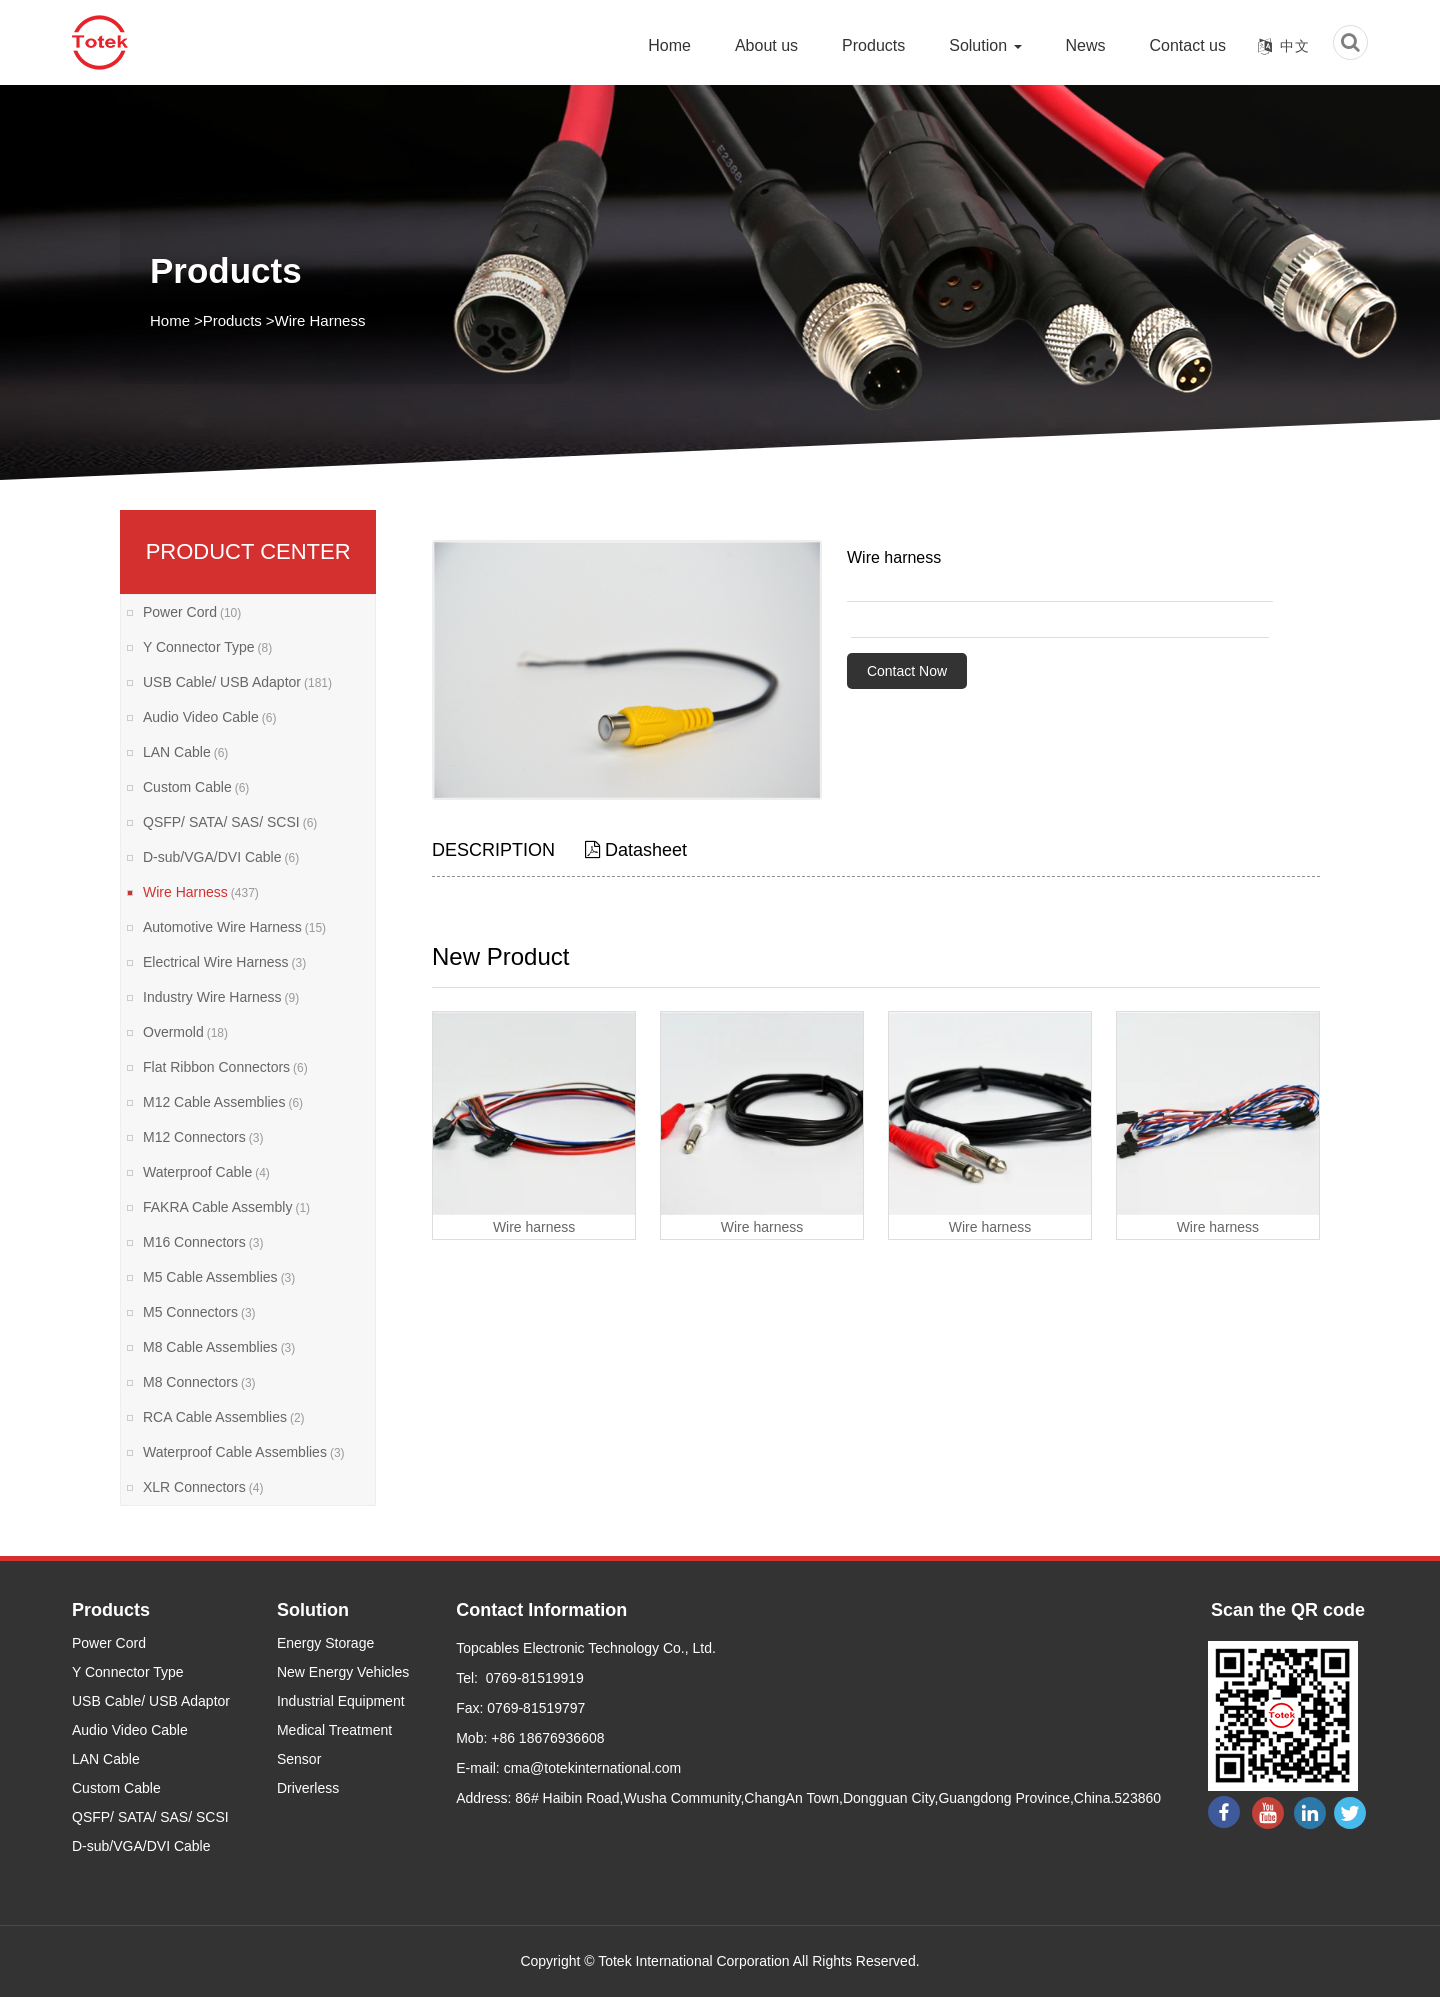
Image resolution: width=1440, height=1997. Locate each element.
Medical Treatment (334, 1730)
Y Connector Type (207, 647)
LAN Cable (185, 752)
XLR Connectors (203, 1487)
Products (873, 45)
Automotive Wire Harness (234, 927)
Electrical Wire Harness (224, 962)
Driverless (308, 1788)
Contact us (1188, 45)
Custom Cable (196, 787)
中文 (1295, 46)
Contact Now (907, 671)
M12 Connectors (203, 1137)
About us (766, 45)
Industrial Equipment (341, 1701)
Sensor (299, 1759)
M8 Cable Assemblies (219, 1347)
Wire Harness (320, 320)
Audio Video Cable (209, 717)
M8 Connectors (199, 1382)
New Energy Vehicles (343, 1672)
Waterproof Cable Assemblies (244, 1452)
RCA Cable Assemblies (224, 1417)
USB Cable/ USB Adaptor (237, 682)
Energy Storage (325, 1643)
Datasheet (636, 850)
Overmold (185, 1032)
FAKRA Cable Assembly (226, 1207)
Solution (985, 45)
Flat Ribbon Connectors (225, 1067)
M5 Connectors (199, 1312)
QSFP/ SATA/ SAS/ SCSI (230, 822)
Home (669, 45)
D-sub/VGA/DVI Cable (221, 857)
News (1086, 45)
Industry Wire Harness (221, 997)
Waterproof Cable (206, 1172)
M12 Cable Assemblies (223, 1102)
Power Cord (192, 612)
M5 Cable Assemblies (219, 1277)
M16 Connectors (203, 1242)
